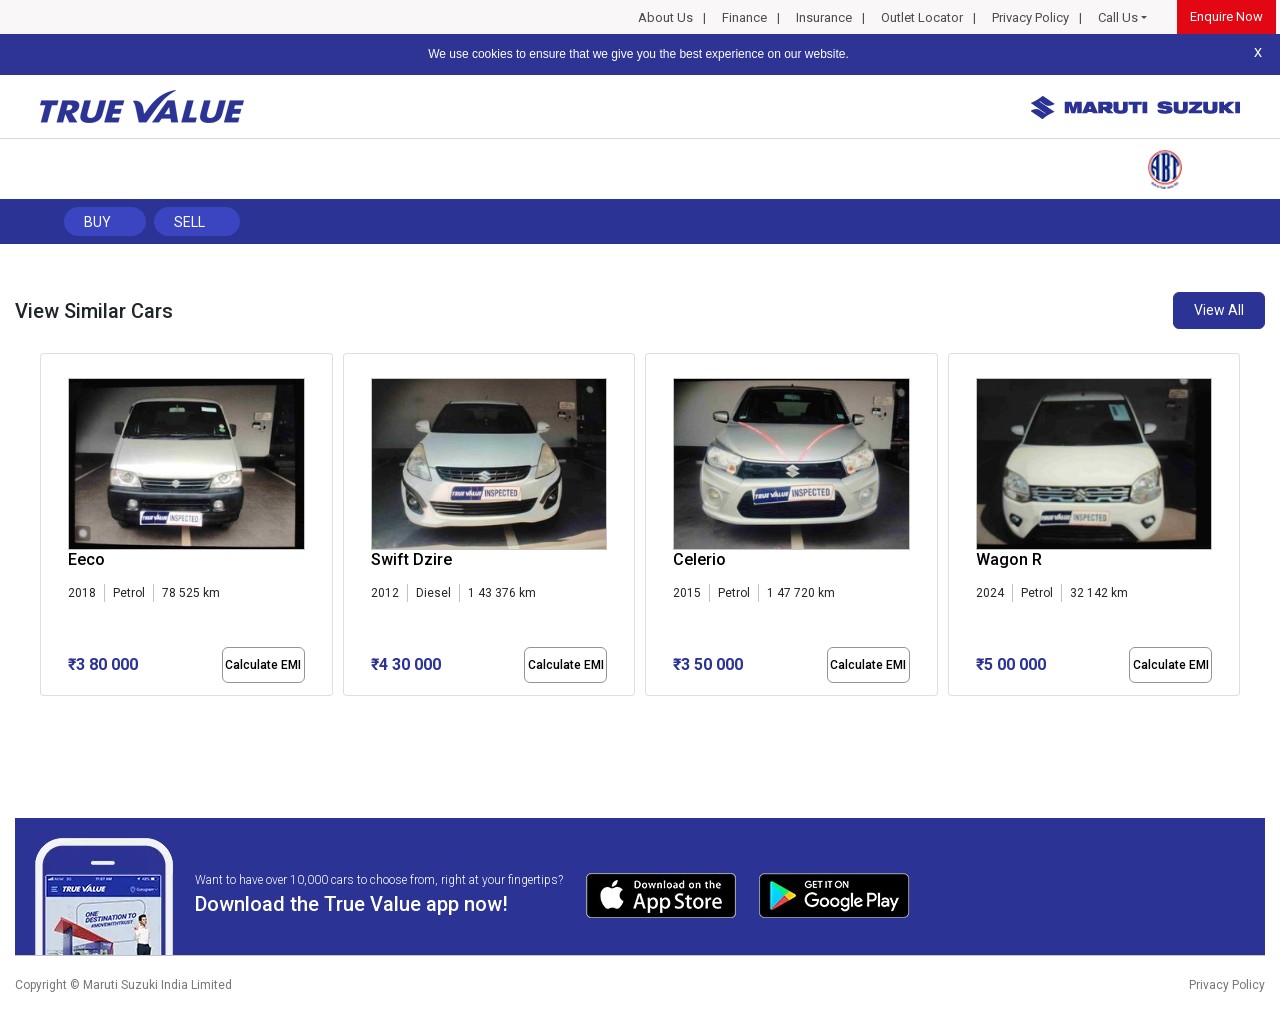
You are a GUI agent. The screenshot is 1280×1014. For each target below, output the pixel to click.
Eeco (86, 559)
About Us (665, 17)
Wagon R (1009, 559)
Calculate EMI (263, 665)
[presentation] (50, 529)
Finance (744, 17)
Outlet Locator (922, 17)
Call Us (1118, 17)
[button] (46, 713)
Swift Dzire (411, 559)
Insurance (824, 17)
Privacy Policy (1030, 17)
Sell (189, 222)
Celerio (699, 559)
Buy (97, 222)
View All (1219, 310)
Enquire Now (1226, 16)
